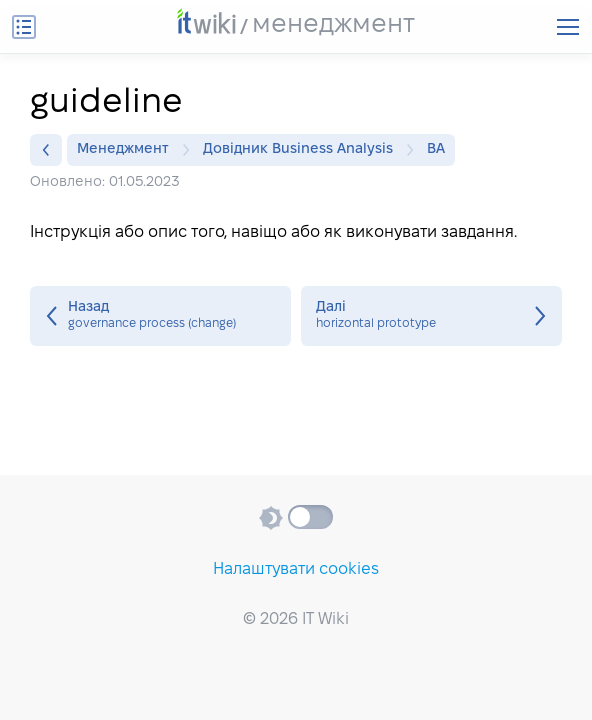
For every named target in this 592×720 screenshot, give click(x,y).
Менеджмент (128, 150)
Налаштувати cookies (296, 569)
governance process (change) (160, 316)
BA (436, 149)
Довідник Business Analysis (303, 150)
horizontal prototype (431, 316)
